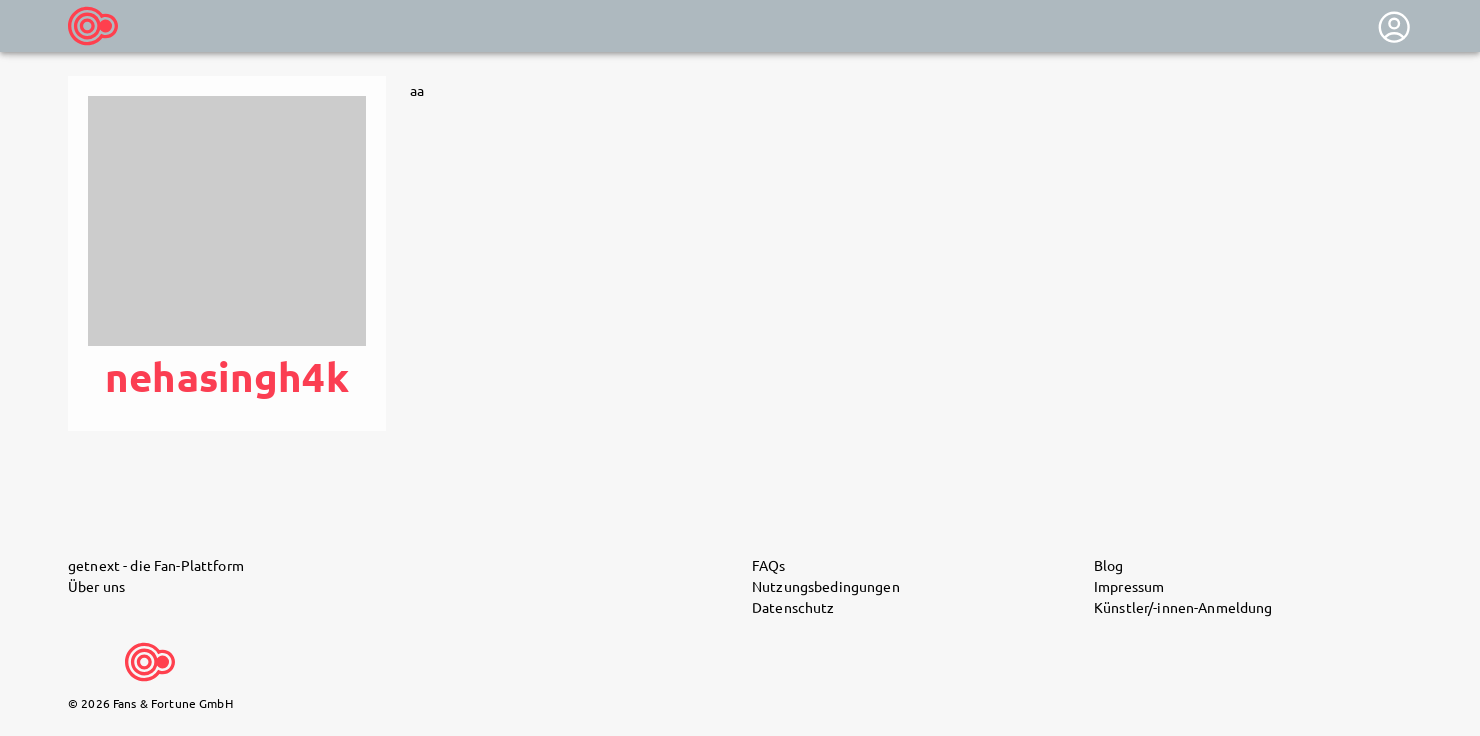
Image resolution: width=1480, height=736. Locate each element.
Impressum (1129, 586)
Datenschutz (793, 607)
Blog (1109, 565)
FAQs (769, 565)
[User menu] (1394, 27)
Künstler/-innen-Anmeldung (1183, 607)
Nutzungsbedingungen (826, 586)
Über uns (96, 586)
